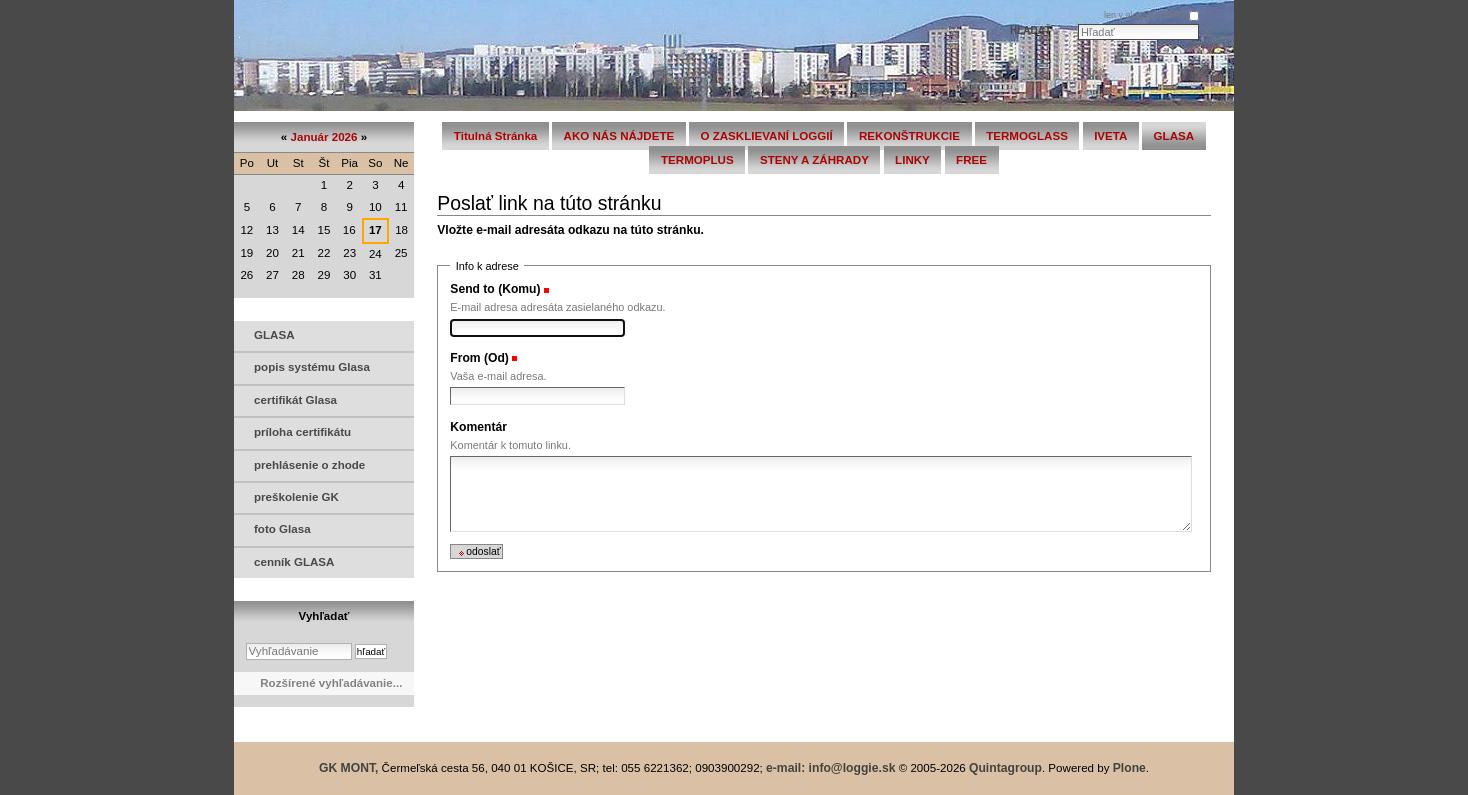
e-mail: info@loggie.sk (830, 768)
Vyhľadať (324, 616)
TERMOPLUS (697, 160)
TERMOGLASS (1027, 136)
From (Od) (479, 358)
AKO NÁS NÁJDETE (619, 136)
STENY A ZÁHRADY (814, 160)
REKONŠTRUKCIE (909, 136)
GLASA (1174, 136)
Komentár (478, 427)
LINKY (912, 160)
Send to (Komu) (495, 289)
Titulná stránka (495, 136)
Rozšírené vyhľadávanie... (331, 683)
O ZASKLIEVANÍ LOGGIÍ (766, 136)
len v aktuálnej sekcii (1145, 15)
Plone (1129, 768)
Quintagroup (1005, 768)
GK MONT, (348, 768)
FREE (971, 160)
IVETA (1110, 136)
